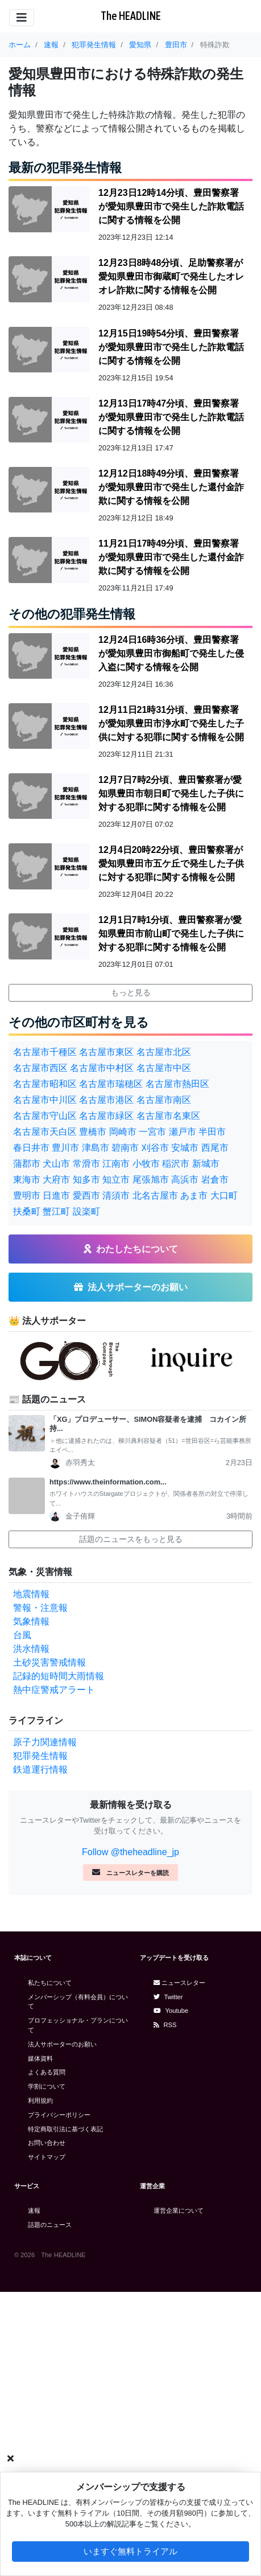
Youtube (171, 2010)
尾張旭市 (150, 1179)
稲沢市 (175, 1163)
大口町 (224, 1195)
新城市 (205, 1163)
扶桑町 (26, 1211)
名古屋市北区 (163, 1052)
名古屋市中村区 (102, 1068)
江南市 (116, 1163)
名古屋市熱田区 (177, 1084)
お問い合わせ (46, 2142)
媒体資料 (40, 2058)
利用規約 (40, 2100)
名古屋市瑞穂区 (111, 1084)
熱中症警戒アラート (54, 1690)
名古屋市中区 (163, 1068)
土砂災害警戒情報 (49, 1662)
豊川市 (65, 1147)
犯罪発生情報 (40, 1756)
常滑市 (86, 1163)
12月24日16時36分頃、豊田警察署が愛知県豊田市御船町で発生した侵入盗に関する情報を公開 (171, 653)
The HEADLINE (131, 15)
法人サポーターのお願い (62, 2044)
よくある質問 (46, 2072)
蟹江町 (56, 1211)
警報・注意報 (40, 1608)
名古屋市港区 (106, 1100)
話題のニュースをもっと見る (131, 1539)
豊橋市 (92, 1132)
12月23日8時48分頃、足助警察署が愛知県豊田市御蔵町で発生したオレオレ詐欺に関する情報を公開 (171, 276)
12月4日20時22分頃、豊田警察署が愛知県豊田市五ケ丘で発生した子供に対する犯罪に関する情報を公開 (171, 863)
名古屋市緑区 (106, 1116)
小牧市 (146, 1163)
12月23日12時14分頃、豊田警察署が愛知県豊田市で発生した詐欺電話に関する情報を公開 (171, 206)
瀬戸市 (182, 1132)
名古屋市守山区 (45, 1116)
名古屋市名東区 (168, 1116)
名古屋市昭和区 (45, 1084)
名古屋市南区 (163, 1100)
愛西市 (86, 1195)
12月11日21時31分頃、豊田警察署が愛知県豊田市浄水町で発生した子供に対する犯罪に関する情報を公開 (171, 723)
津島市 (95, 1147)
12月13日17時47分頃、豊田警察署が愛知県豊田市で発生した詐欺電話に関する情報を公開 (171, 417)
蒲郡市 (26, 1163)
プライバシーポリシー (59, 2114)
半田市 (212, 1132)
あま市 (194, 1195)
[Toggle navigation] (21, 17)
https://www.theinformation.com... (108, 1482)
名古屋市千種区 (45, 1052)
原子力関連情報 (45, 1742)
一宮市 (152, 1132)
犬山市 (56, 1163)
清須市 (116, 1195)
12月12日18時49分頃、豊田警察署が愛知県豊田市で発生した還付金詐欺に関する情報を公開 (171, 487)
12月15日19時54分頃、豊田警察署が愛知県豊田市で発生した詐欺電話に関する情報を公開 (171, 347)
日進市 (56, 1195)
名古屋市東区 (106, 1052)
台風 (22, 1635)
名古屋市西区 (40, 1068)
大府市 (56, 1179)
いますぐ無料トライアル (130, 2551)
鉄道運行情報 (40, 1769)
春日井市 (31, 1147)
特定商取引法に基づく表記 (65, 2129)
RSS (165, 2024)
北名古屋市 (155, 1195)
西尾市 (215, 1147)
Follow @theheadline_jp (130, 1852)
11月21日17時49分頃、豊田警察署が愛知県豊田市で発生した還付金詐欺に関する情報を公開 (171, 557)
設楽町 (86, 1211)
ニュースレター (179, 1982)
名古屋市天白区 (45, 1132)
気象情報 (31, 1621)
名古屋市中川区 (45, 1100)
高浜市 (184, 1179)
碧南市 (125, 1147)
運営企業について (179, 2210)
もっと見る (131, 992)
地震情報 (31, 1594)
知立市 (116, 1179)
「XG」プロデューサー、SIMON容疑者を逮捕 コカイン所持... (147, 1424)
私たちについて (50, 1982)
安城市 (184, 1147)
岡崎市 (122, 1132)
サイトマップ (46, 2156)
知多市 (86, 1179)
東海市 (26, 1179)
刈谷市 (155, 1147)
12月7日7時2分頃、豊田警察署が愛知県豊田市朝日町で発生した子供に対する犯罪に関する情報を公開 (171, 793)
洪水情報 (31, 1649)
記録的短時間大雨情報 (58, 1676)
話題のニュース (50, 2224)
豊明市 (26, 1195)
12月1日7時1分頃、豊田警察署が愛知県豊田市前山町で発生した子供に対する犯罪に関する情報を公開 (171, 933)
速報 (34, 2210)
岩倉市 (215, 1179)
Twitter (168, 1996)
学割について (46, 2086)
